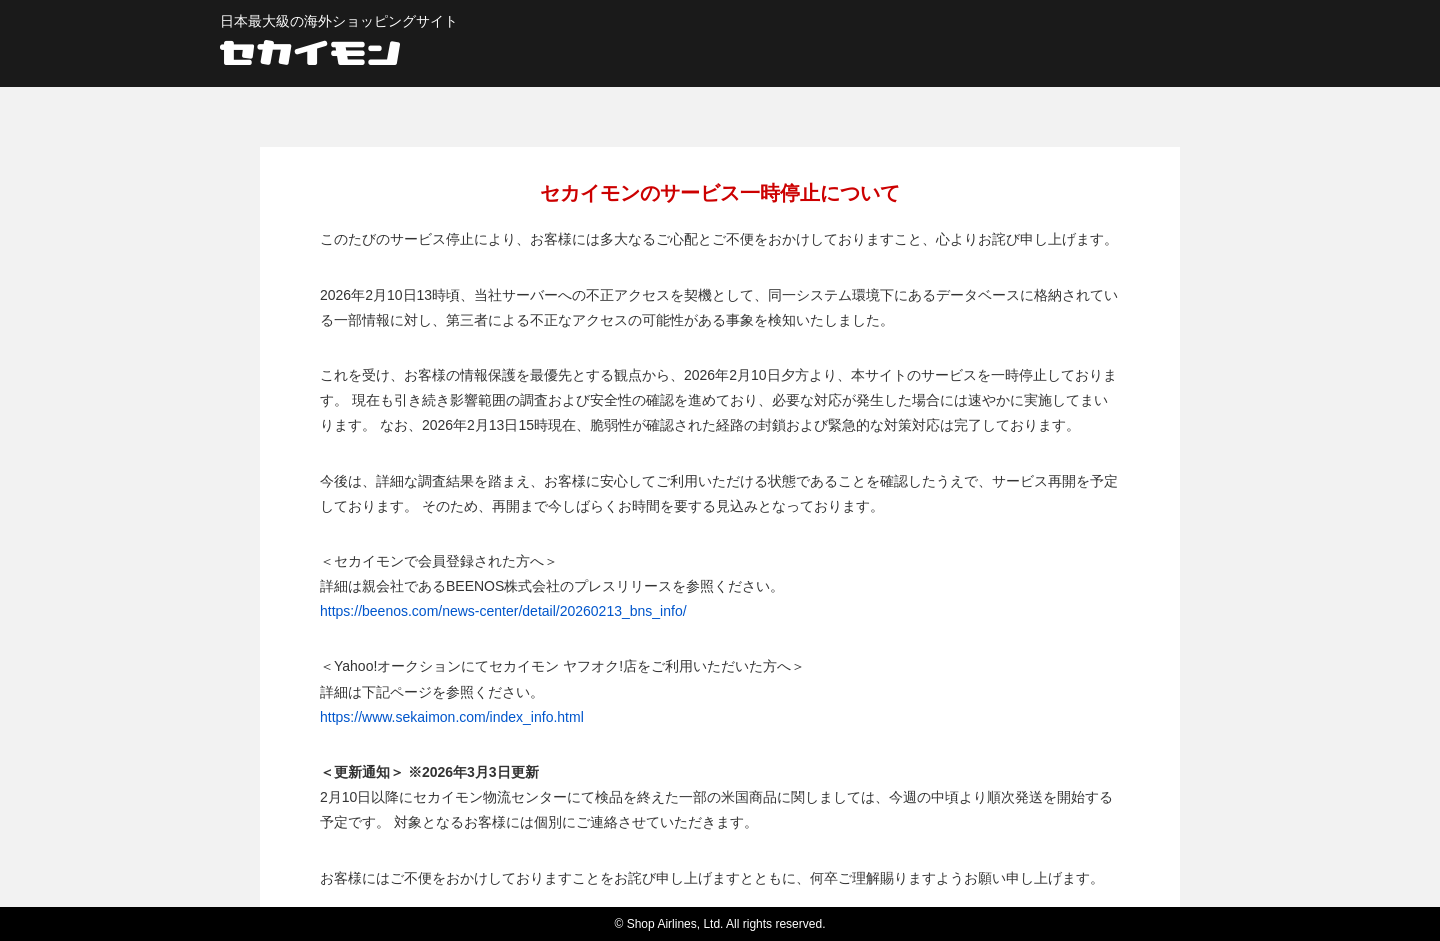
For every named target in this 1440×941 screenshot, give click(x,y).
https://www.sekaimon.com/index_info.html (452, 717)
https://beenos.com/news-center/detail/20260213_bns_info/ (503, 611)
